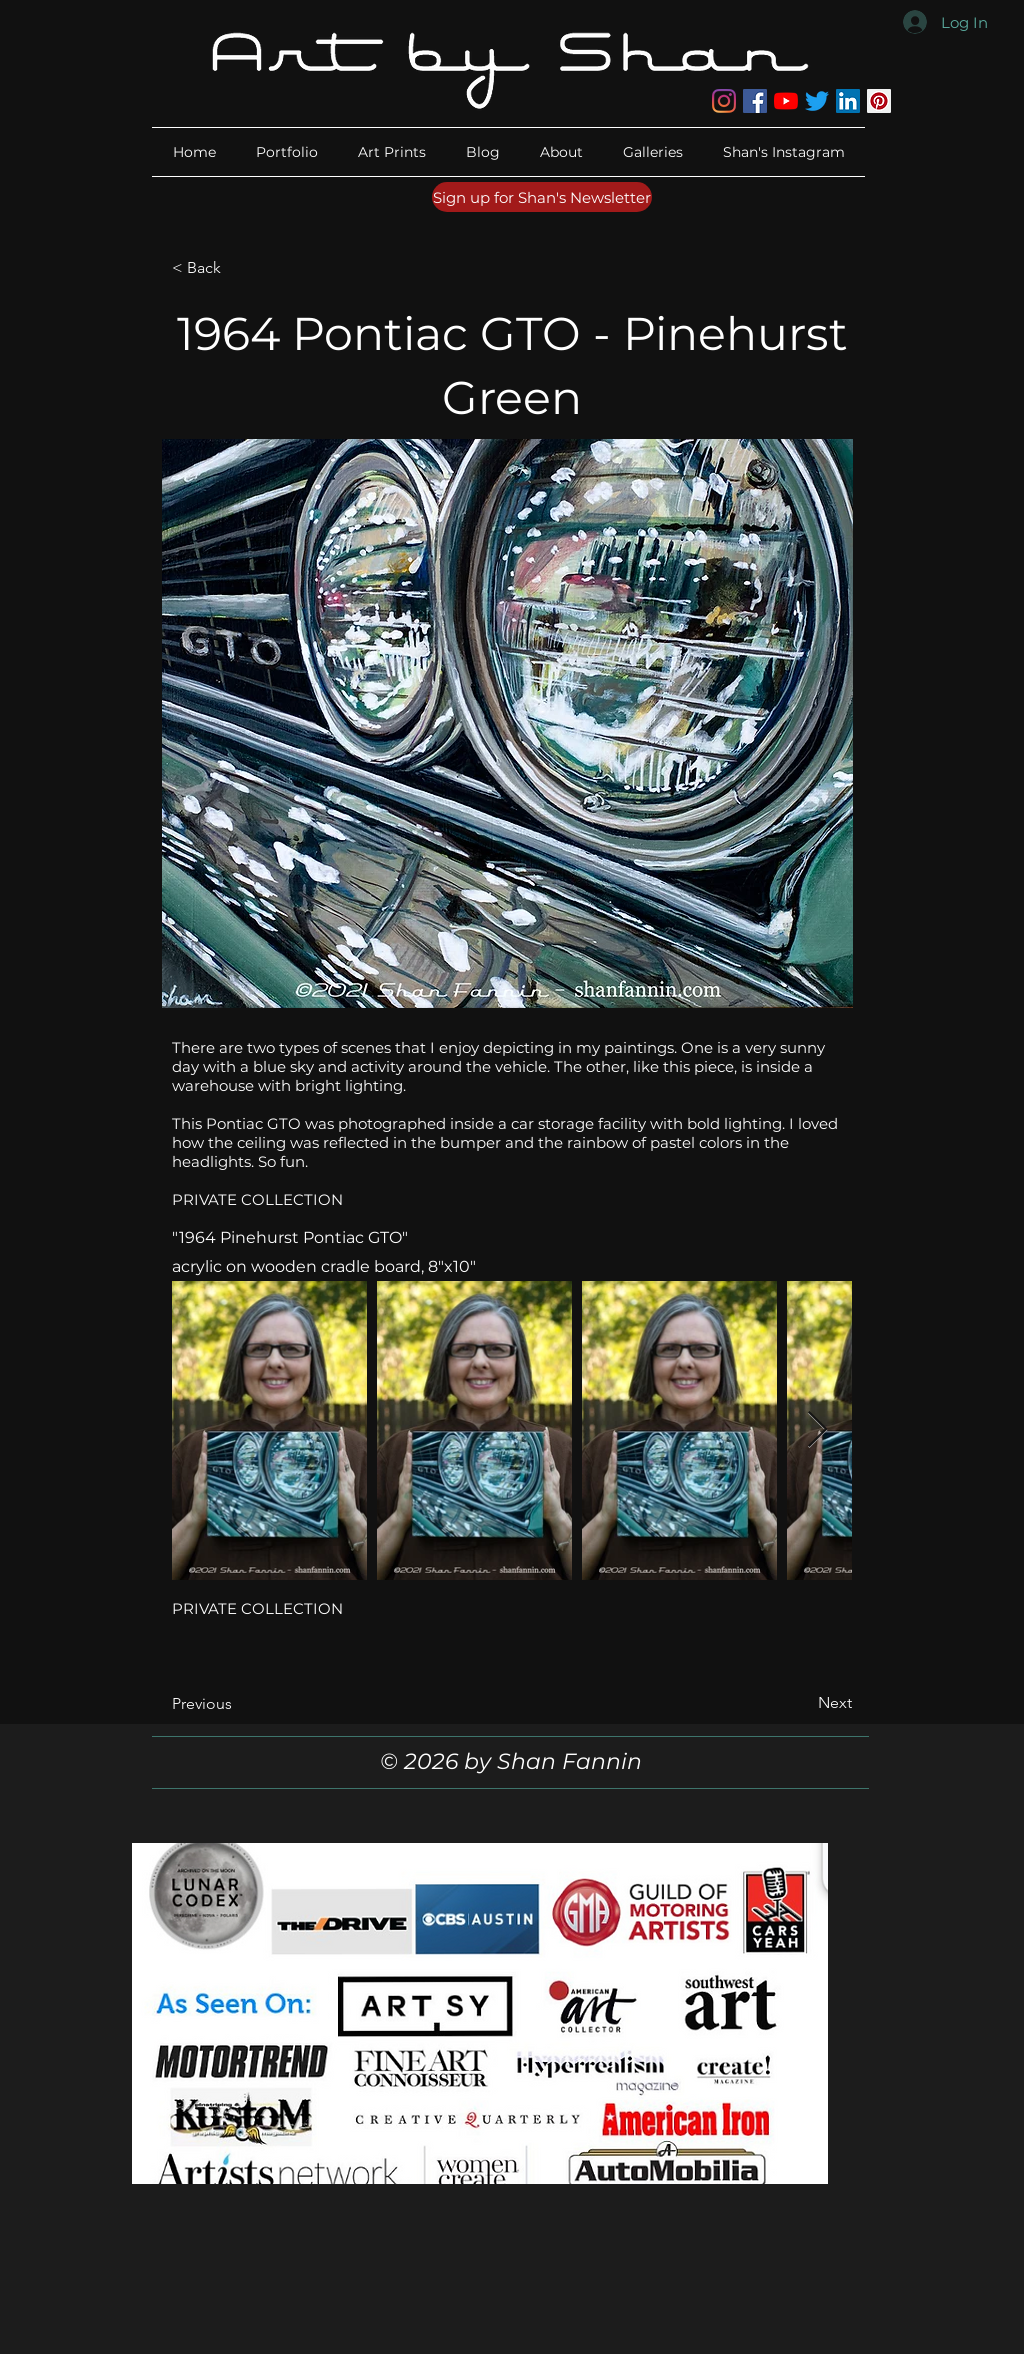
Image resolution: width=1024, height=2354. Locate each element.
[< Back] (238, 268)
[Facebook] (755, 101)
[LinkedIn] (848, 101)
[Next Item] (817, 1430)
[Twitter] (817, 101)
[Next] (802, 1703)
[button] (561, 152)
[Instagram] (724, 101)
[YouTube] (786, 101)
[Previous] (238, 1704)
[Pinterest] (879, 101)
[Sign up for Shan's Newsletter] (542, 197)
